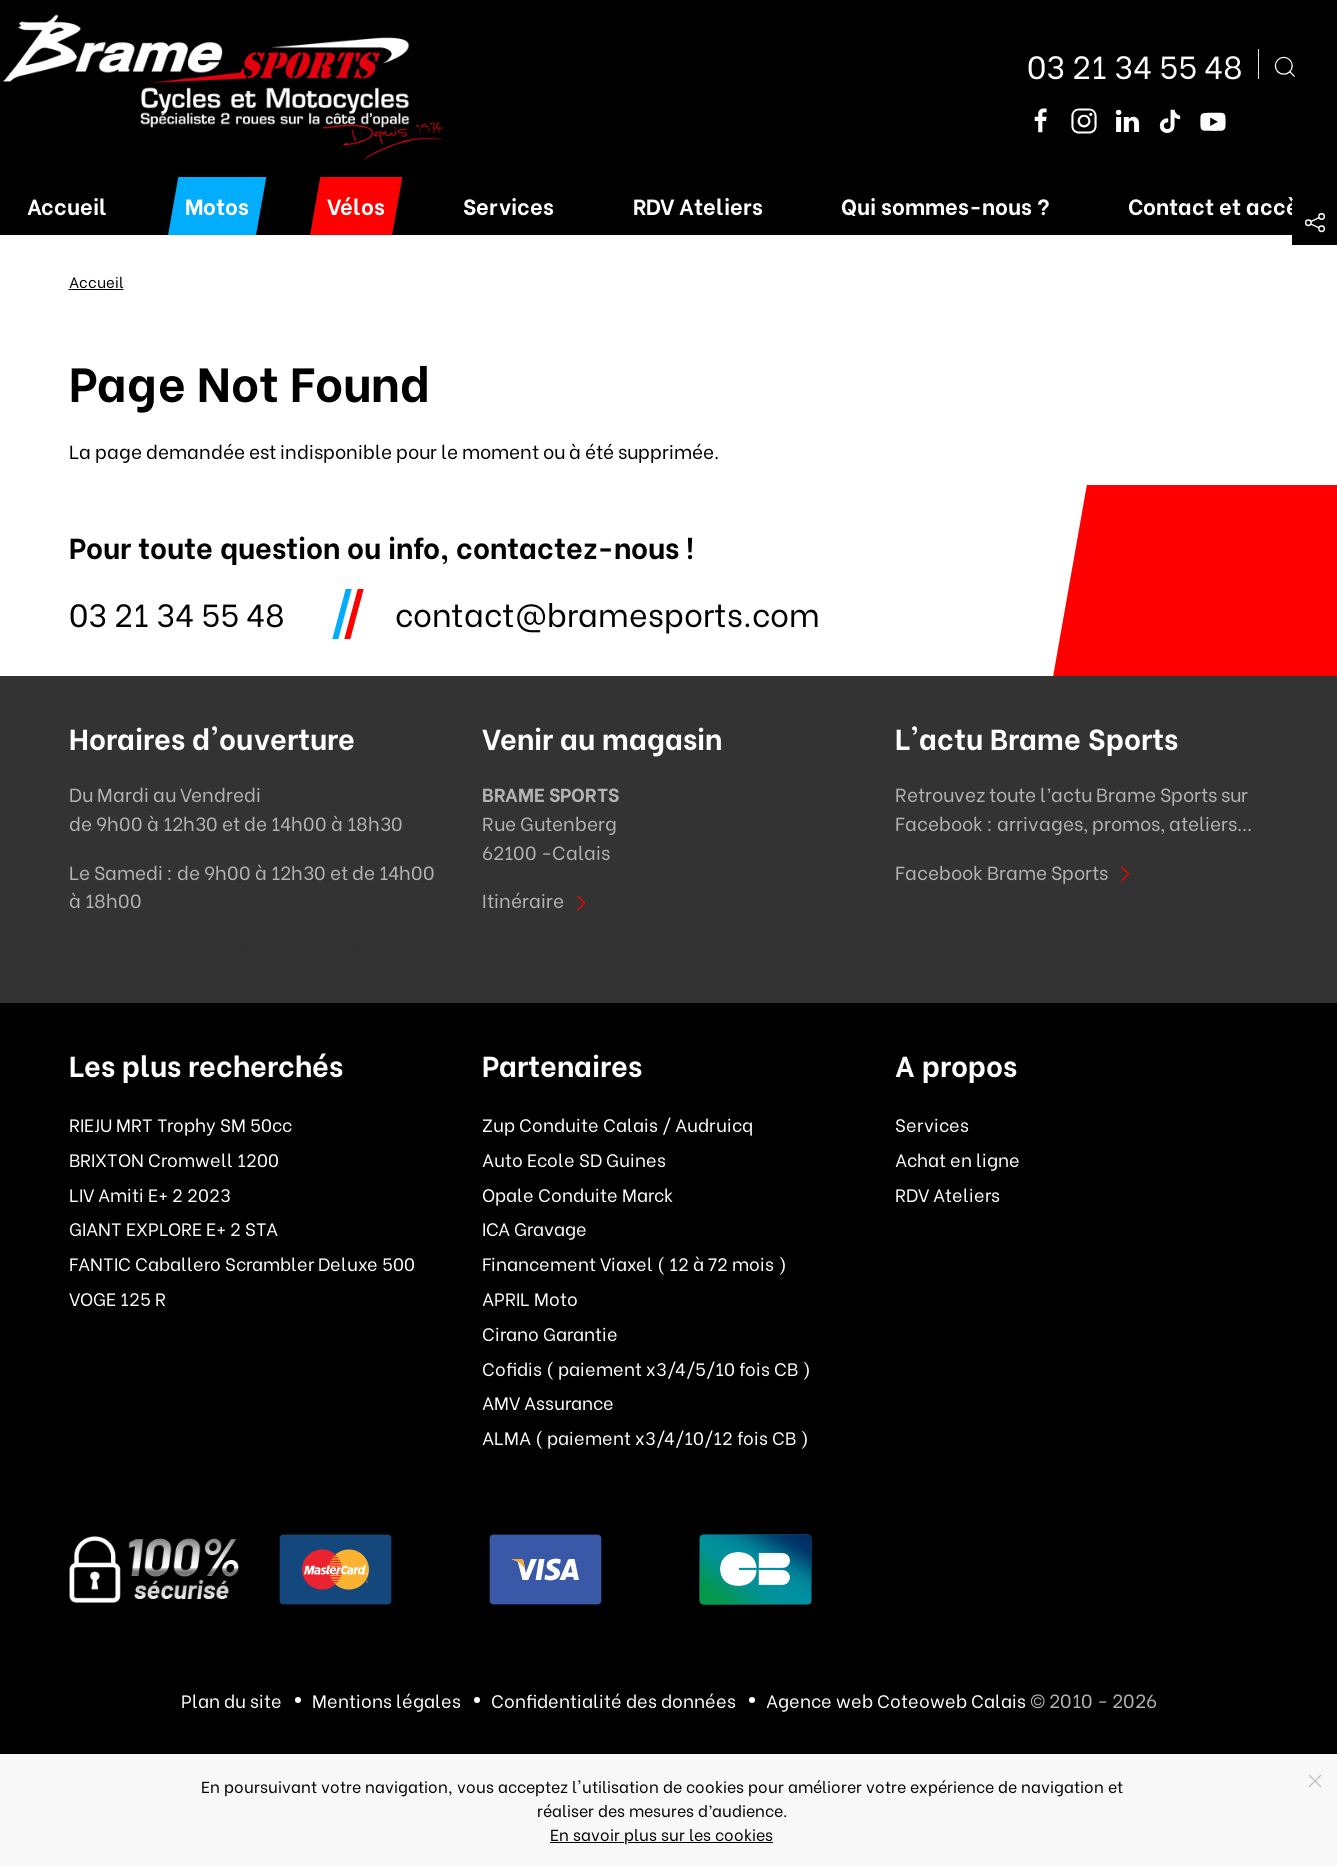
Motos (217, 204)
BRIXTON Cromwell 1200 (174, 1159)
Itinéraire (537, 899)
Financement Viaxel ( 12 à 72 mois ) (634, 1263)
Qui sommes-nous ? (945, 204)
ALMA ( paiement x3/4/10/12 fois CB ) (645, 1437)
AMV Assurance (548, 1402)
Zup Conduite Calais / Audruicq (617, 1124)
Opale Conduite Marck (577, 1194)
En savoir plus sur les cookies (661, 1833)
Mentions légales (386, 1700)
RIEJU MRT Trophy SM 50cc (180, 1124)
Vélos (356, 204)
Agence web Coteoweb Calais (896, 1700)
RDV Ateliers (698, 204)
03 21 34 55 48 (1135, 64)
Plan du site (231, 1700)
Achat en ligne (957, 1159)
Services (508, 204)
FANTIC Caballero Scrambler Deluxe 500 (242, 1263)
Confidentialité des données (613, 1700)
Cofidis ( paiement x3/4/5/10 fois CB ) (646, 1368)
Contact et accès (1219, 204)
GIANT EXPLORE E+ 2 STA (173, 1228)
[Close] (1315, 1781)
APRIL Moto (530, 1298)
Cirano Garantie (550, 1333)
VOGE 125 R (117, 1298)
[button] (1314, 222)
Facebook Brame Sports (1016, 871)
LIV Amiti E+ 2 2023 (150, 1194)
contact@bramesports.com (607, 612)
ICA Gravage (534, 1228)
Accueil (67, 204)
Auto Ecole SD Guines (574, 1159)
